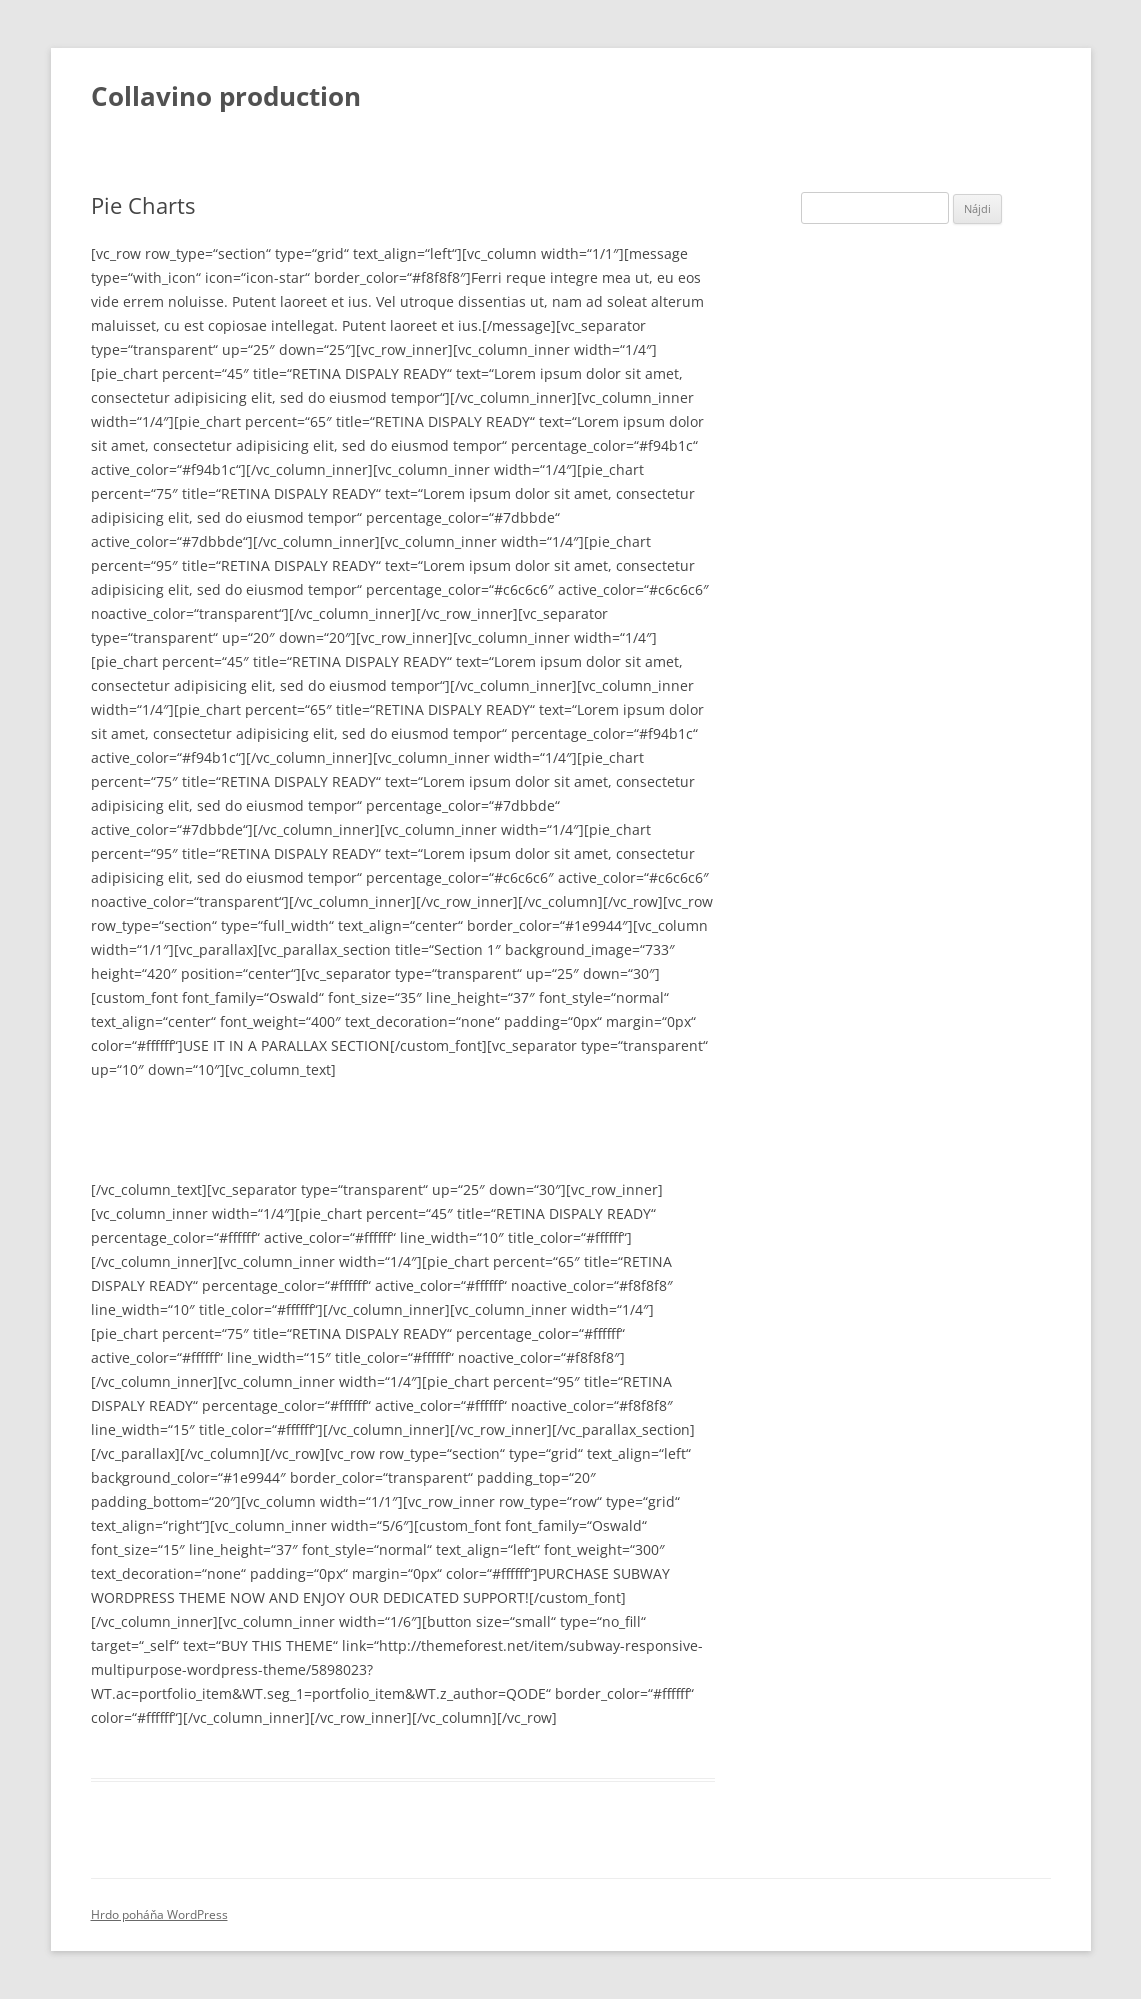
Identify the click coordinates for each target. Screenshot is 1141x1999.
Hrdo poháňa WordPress (159, 1914)
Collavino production (226, 96)
